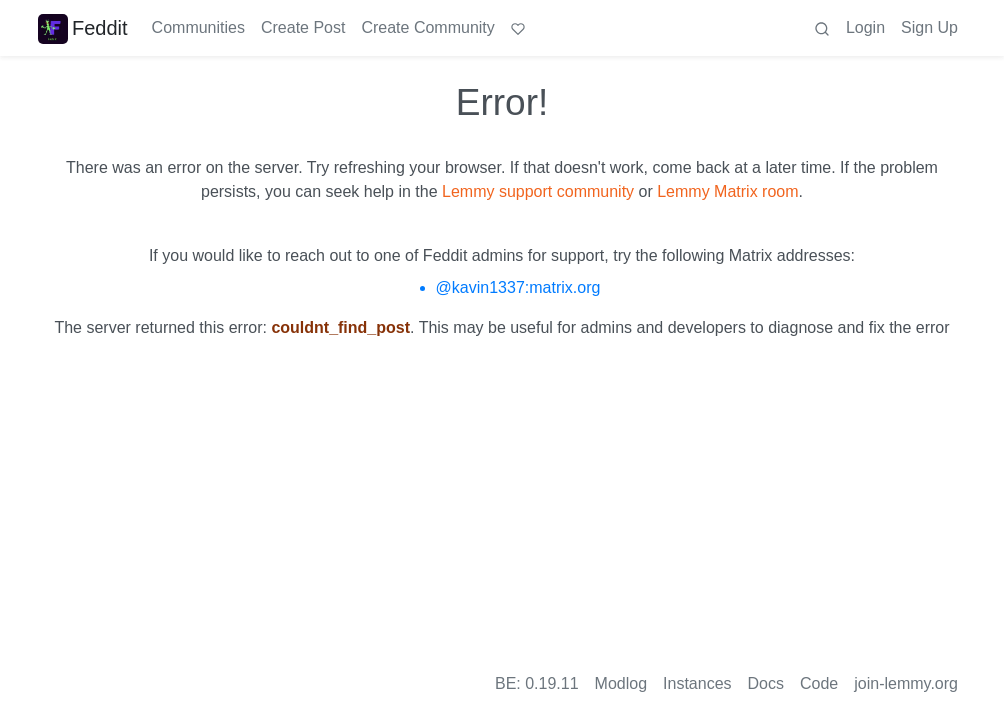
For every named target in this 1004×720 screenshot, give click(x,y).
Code (819, 683)
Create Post (303, 27)
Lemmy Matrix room (727, 191)
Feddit (83, 28)
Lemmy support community (538, 191)
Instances (697, 683)
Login (865, 27)
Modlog (621, 683)
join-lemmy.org (906, 683)
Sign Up (929, 27)
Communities (198, 27)
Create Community (427, 27)
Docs (766, 683)
